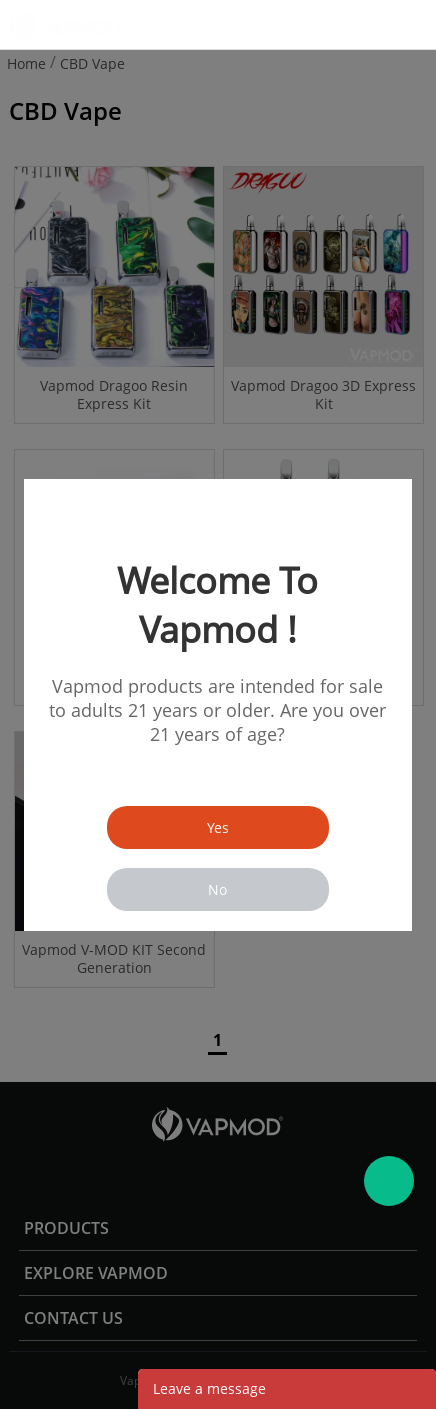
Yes (218, 827)
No (217, 889)
